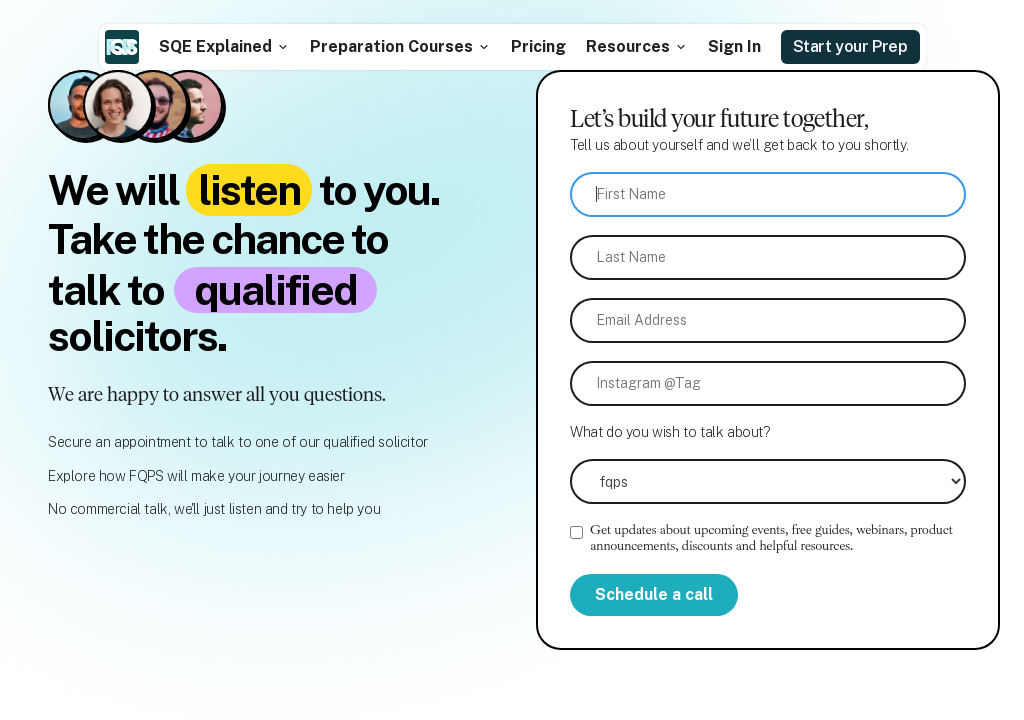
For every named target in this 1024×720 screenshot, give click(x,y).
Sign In (734, 46)
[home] (122, 47)
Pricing (538, 46)
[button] (224, 46)
